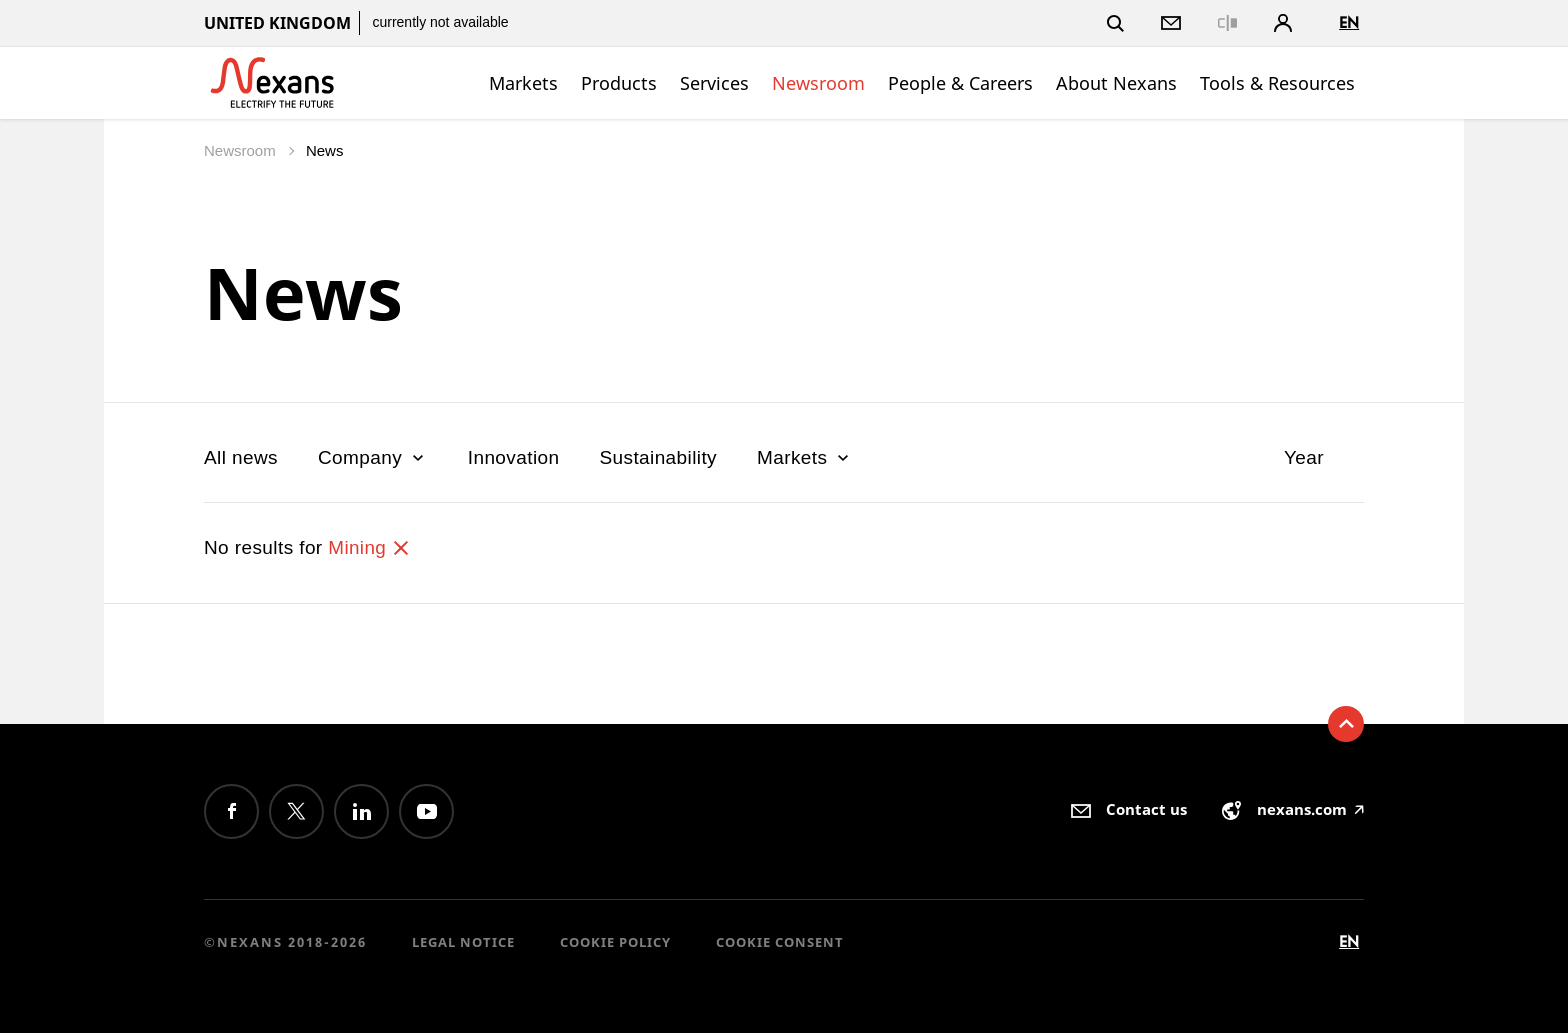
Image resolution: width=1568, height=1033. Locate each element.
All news (241, 457)
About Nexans (1116, 83)
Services (714, 83)
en (1349, 22)
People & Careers (960, 83)
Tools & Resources (1277, 83)
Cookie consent (780, 942)
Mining (369, 547)
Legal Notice (463, 942)
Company (373, 457)
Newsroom (818, 83)
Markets (523, 83)
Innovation (514, 457)
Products (619, 83)
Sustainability (658, 457)
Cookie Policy (615, 942)
